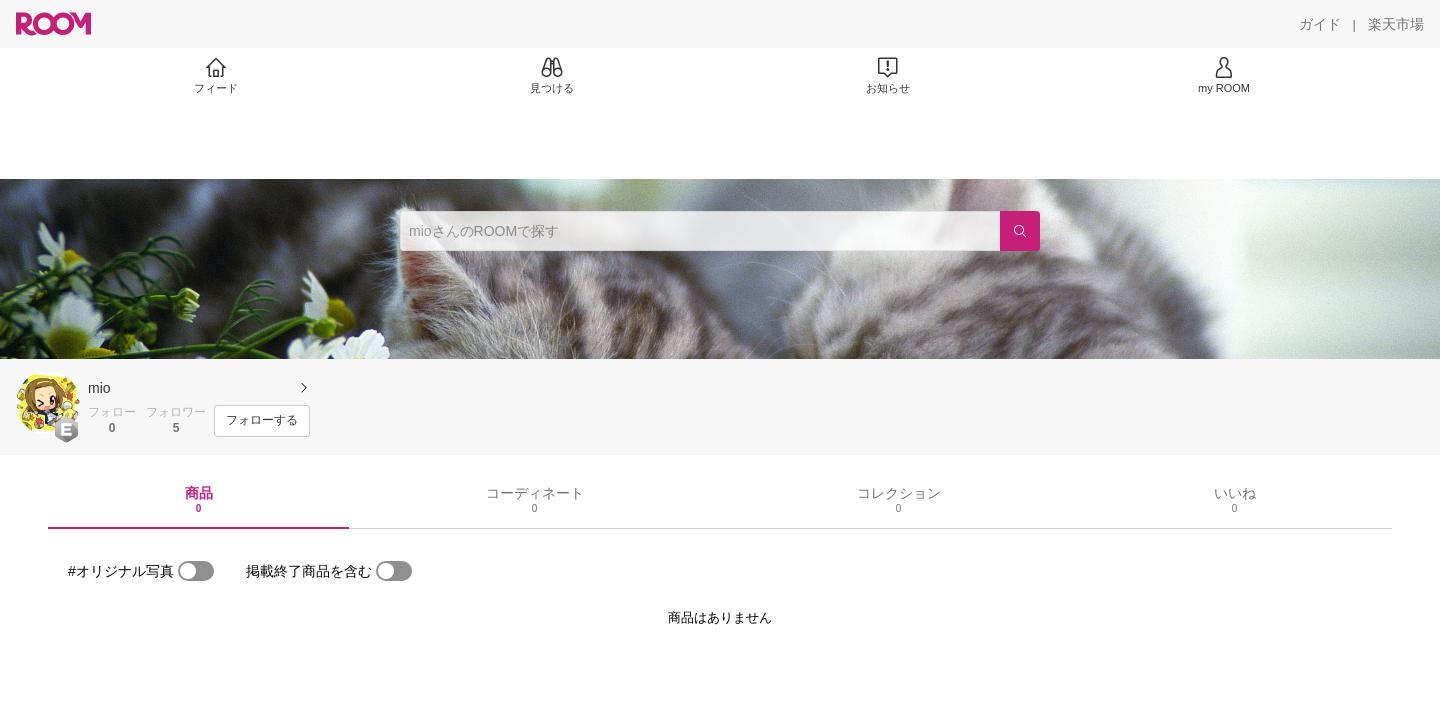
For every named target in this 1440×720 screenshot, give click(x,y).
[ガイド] (1320, 24)
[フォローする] (262, 421)
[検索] (1020, 231)
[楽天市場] (1396, 24)
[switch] (196, 571)
